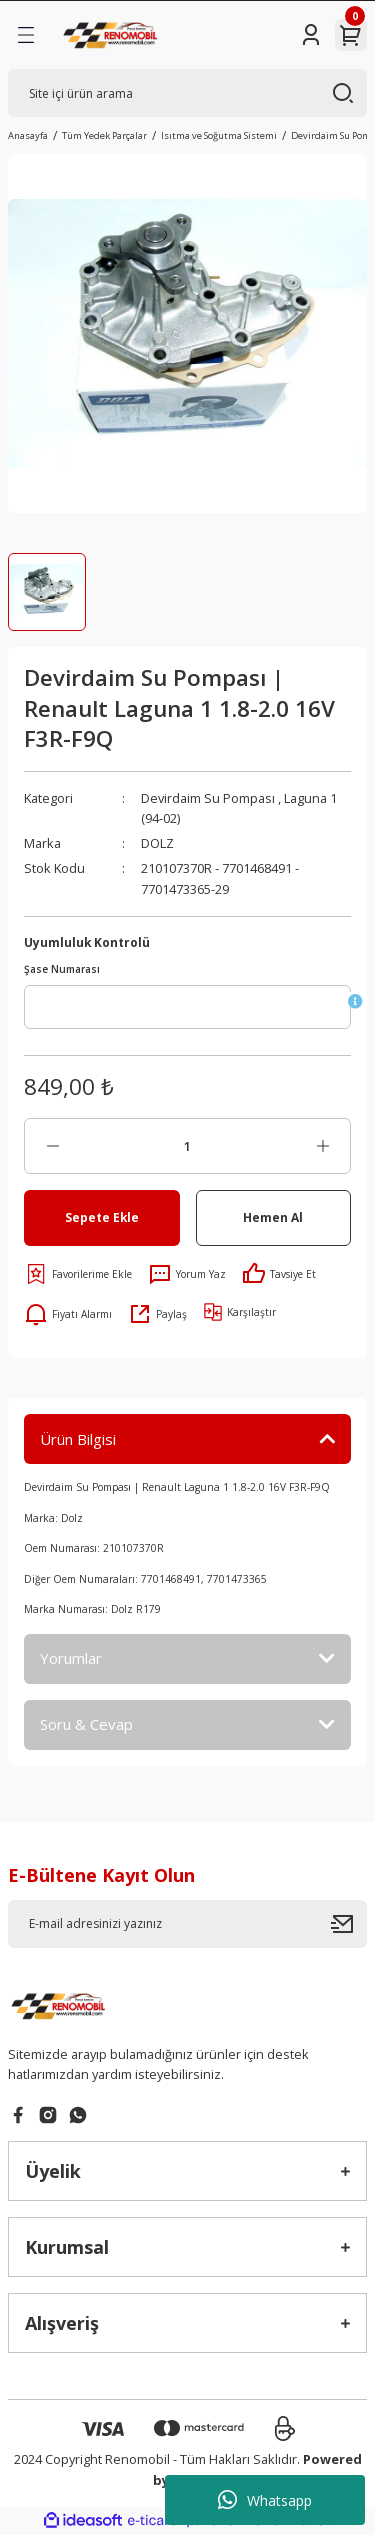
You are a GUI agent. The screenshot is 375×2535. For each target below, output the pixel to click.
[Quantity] (187, 1146)
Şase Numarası (62, 969)
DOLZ (157, 843)
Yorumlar (71, 1658)
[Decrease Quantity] (52, 1146)
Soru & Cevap (86, 1724)
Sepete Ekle (102, 1217)
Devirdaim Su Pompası (208, 798)
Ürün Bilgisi (78, 1439)
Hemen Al (273, 1217)
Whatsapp (265, 2500)
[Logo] (112, 35)
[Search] (187, 93)
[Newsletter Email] (187, 1924)
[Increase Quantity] (322, 1146)
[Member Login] (311, 35)
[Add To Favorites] (78, 1274)
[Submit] (349, 1924)
